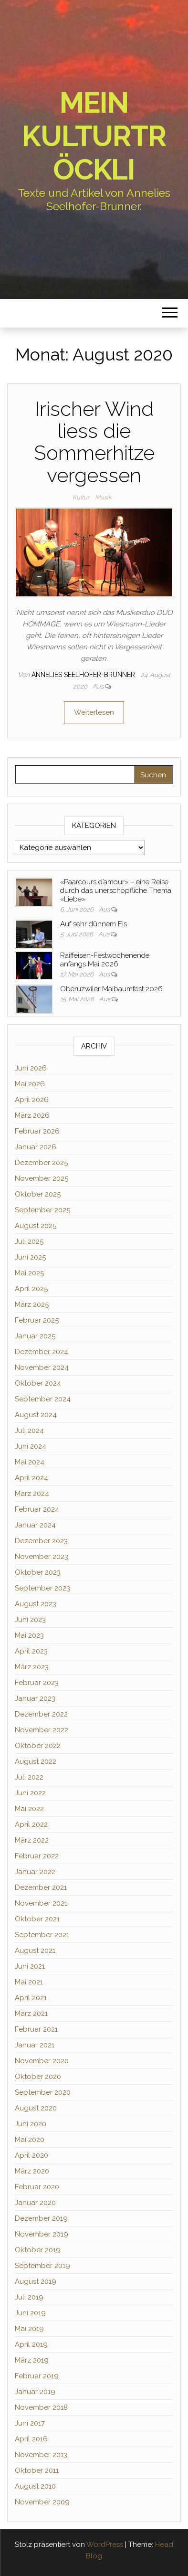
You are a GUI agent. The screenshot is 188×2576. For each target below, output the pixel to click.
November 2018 (41, 2407)
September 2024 (43, 1399)
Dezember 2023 (41, 1541)
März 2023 (32, 1667)
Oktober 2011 (37, 2470)
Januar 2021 (34, 2045)
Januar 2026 (35, 1147)
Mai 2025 (29, 1273)
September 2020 (43, 2092)
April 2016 (31, 2439)
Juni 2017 (30, 2423)
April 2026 (32, 1099)
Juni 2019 (30, 2313)
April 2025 (31, 1288)
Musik (103, 497)
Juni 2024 (30, 1446)
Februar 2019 (37, 2376)
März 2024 (32, 1493)
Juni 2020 (30, 2124)
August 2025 (35, 1225)
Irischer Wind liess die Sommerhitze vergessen (94, 442)
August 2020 (36, 2108)
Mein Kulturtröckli (94, 136)
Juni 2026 (31, 1068)
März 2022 (32, 1840)
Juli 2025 (29, 1241)
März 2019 (32, 2360)
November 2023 (41, 1556)
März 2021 (31, 2013)
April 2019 (31, 2344)
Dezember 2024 (41, 1351)
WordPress (104, 2544)
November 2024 (42, 1367)
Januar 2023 (35, 1698)
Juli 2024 (29, 1430)
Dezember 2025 (41, 1162)
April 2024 (31, 1478)
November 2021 (41, 1903)
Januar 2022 (35, 1871)
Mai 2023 (29, 1635)
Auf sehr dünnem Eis (93, 924)
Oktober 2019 (38, 2250)
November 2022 (41, 1730)
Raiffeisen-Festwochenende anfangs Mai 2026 (104, 959)
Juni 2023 (30, 1619)
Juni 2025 (30, 1257)
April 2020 (31, 2155)
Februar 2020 (37, 2187)
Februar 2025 (37, 1320)
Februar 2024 (37, 1509)
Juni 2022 (30, 1793)
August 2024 (36, 1414)
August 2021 (35, 1950)
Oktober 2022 (38, 1745)
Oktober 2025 (38, 1194)
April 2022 (31, 1824)
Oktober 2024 (38, 1383)
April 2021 (31, 1997)
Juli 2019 (29, 2297)
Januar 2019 (35, 2391)
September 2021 (42, 1934)
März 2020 (32, 2171)
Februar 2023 (37, 1682)
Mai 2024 (29, 1462)
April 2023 (31, 1651)
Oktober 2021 (37, 1919)
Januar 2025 (35, 1336)
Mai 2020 (29, 2139)
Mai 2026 (30, 1084)
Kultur (81, 497)
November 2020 (42, 2061)
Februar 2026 (37, 1131)
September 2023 (42, 1588)
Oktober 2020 (38, 2076)
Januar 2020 (35, 2202)
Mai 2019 (29, 2328)
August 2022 (35, 1761)
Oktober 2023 (38, 1572)
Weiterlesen (94, 712)
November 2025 (41, 1178)
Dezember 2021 (41, 1887)
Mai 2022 (29, 1808)
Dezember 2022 (41, 1714)
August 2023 (35, 1604)
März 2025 (32, 1304)
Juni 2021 (30, 1966)
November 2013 (41, 2454)
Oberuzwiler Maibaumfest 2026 (111, 989)
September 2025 (42, 1210)
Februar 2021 (36, 2029)
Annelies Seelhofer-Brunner (84, 674)
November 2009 (42, 2502)
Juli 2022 (29, 1777)
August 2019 (35, 2281)
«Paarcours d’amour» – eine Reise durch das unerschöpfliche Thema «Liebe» (115, 890)
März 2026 (32, 1115)
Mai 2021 (29, 1982)
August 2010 (35, 2486)
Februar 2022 (37, 1856)
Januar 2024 (35, 1525)
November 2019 (41, 2234)
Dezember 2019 (41, 2218)
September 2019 (42, 2265)
